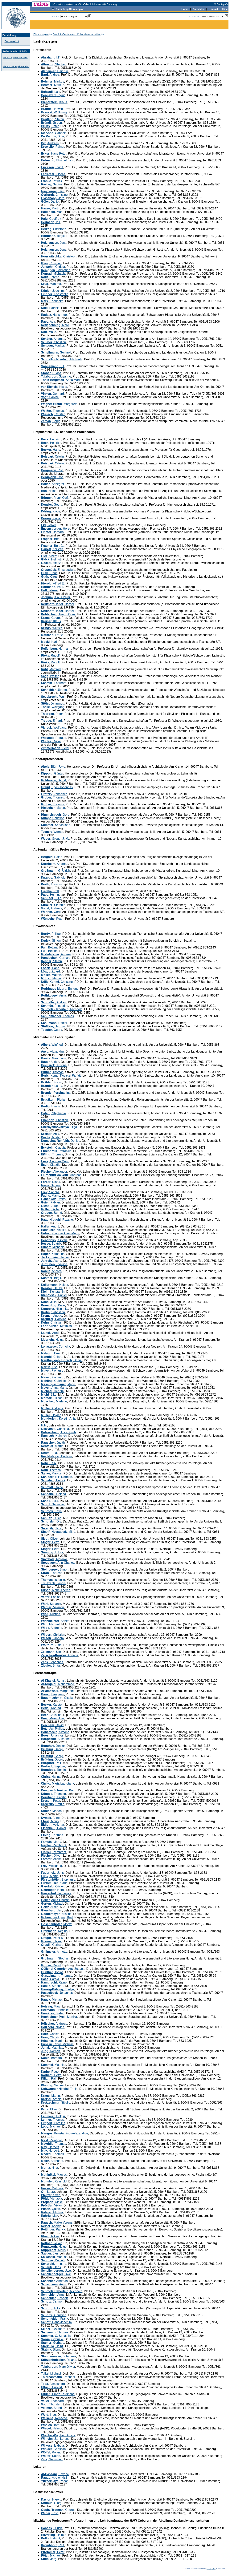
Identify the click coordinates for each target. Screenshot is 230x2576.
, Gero (55, 814)
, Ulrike (52, 2202)
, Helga (52, 1339)
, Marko (50, 1195)
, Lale (50, 91)
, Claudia (53, 1147)
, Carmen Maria (55, 1161)
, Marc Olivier (58, 2366)
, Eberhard (53, 683)
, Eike (48, 1394)
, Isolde (52, 1487)
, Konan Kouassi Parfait (61, 1075)
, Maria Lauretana (57, 1783)
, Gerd (55, 748)
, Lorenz (50, 277)
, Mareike (54, 1559)
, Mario (50, 1821)
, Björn (50, 2349)
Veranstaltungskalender (16, 66)
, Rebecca (54, 2418)
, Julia (51, 898)
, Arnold (51, 2099)
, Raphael (58, 2377)
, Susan (51, 1082)
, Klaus (54, 102)
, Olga (59, 1127)
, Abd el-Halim (55, 2477)
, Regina (54, 1931)
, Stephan (53, 64)
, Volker (48, 525)
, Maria (58, 1384)
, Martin (50, 208)
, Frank (54, 2318)
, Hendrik (52, 1391)
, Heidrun (54, 71)
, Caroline (53, 1319)
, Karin (58, 1790)
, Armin (49, 1907)
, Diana (50, 1181)
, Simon (51, 940)
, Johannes (52, 703)
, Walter (50, 676)
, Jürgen (51, 122)
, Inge (48, 2414)
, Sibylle (55, 2102)
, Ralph (51, 857)
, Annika (53, 1229)
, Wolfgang (54, 112)
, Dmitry (53, 1199)
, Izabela (52, 2445)
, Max (49, 2215)
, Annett (55, 1621)
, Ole (51, 1521)
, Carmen (52, 2301)
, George (58, 2509)
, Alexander (54, 1171)
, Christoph (53, 229)
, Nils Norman (56, 1476)
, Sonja (50, 421)
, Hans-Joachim (56, 2322)
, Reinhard (51, 2140)
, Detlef (50, 1209)
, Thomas (52, 410)
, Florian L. (52, 1370)
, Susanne (56, 376)
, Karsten (52, 549)
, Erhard (51, 720)
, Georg (51, 504)
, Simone (55, 1732)
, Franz (52, 635)
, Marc (55, 325)
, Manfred (51, 283)
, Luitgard (50, 971)
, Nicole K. (54, 1308)
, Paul (52, 586)
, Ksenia (51, 2226)
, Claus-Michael (57, 2044)
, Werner (49, 590)
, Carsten (53, 414)
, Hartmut (53, 1026)
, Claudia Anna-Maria (60, 1233)
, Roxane (57, 1219)
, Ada (48, 321)
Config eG (211, 2569)
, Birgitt (53, 235)
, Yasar (54, 2481)
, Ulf (50, 57)
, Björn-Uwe (53, 766)
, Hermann (56, 648)
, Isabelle (53, 1579)
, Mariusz (54, 2257)
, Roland (53, 1494)
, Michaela (53, 273)
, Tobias (52, 1972)
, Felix (48, 1463)
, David (52, 1725)
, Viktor (51, 2205)
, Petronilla (56, 1151)
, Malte (48, 332)
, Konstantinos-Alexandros (64, 2133)
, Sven (50, 2195)
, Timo (51, 1528)
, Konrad (51, 1708)
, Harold (51, 2499)
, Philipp (51, 933)
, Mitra (58, 1531)
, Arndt (50, 1332)
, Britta (50, 1665)
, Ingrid (53, 95)
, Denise (60, 1140)
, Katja (51, 1511)
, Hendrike (55, 2010)
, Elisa (49, 2109)
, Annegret (52, 484)
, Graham (52, 1638)
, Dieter (51, 741)
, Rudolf (51, 373)
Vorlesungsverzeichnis (15, 57)
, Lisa (49, 1367)
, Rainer (52, 146)
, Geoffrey (51, 218)
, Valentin (52, 1607)
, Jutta (51, 1645)
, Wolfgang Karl (57, 1917)
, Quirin (50, 2208)
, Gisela (57, 1697)
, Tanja (59, 2088)
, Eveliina (54, 1264)
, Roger (50, 2071)
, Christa (53, 266)
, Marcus (54, 2174)
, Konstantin (54, 294)
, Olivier (52, 1886)
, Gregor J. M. (55, 838)
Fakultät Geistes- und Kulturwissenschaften (77, 34)
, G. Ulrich (55, 870)
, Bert (52, 191)
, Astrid (51, 1260)
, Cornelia (55, 1346)
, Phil (51, 1763)
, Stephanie (53, 1113)
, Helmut (51, 559)
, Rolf (52, 470)
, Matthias (52, 975)
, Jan (51, 1910)
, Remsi (53, 1680)
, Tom (50, 2425)
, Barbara (52, 532)
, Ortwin (52, 456)
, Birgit (51, 1278)
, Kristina (54, 1065)
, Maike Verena (56, 2222)
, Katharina (53, 1254)
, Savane (55, 2474)
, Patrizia (50, 307)
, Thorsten (53, 1793)
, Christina (55, 1428)
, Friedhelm (52, 301)
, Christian (51, 263)
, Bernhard (52, 2160)
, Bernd (53, 780)
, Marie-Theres (55, 1590)
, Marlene (54, 1401)
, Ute (51, 1651)
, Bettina (49, 947)
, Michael (50, 1624)
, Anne (50, 1817)
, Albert (49, 556)
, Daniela (53, 2260)
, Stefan (52, 119)
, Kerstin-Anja (58, 1418)
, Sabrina (51, 1185)
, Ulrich (50, 1061)
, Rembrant (53, 1845)
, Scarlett (54, 2298)
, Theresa (51, 1470)
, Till (52, 366)
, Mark (52, 211)
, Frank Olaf (54, 497)
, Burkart (51, 2387)
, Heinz (51, 562)
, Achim (51, 1859)
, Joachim (52, 290)
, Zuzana (63, 1968)
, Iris (50, 222)
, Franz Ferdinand (58, 2394)
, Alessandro (53, 2383)
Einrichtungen (41, 34)
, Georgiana (53, 1058)
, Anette (51, 1315)
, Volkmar (52, 1824)
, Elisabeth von (57, 160)
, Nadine (52, 2085)
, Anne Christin (55, 1900)
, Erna (50, 1353)
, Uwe (56, 2270)
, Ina (56, 1092)
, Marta (51, 1841)
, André (50, 1226)
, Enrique (60, 988)
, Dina (52, 136)
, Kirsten (54, 1240)
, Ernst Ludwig (58, 569)
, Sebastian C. (56, 825)
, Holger (54, 1284)
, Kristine (56, 1913)
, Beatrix (51, 1243)
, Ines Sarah (58, 1432)
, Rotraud (53, 737)
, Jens (53, 242)
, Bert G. (52, 545)
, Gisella (53, 174)
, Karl (49, 641)
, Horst (55, 528)
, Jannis (53, 1583)
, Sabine (51, 184)
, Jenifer (53, 1745)
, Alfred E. (53, 583)
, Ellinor (51, 1398)
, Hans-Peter (53, 153)
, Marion (51, 1811)
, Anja (50, 1133)
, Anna (53, 995)
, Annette (59, 1655)
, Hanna (50, 1106)
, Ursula (52, 1804)
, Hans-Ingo (54, 314)
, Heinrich (51, 439)
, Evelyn (57, 1989)
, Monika (59, 2016)
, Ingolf (52, 167)
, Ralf (50, 891)
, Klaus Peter (55, 597)
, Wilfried (52, 628)
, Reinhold (54, 2181)
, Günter (52, 773)
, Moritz (56, 1924)
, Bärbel (57, 604)
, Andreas (50, 143)
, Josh (49, 2513)
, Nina (49, 2167)
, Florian (53, 1099)
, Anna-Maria (54, 1387)
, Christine (54, 194)
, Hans (50, 449)
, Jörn (52, 198)
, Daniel (50, 201)
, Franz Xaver (58, 614)
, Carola (50, 1979)
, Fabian (50, 1202)
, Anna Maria (61, 380)
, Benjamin (52, 1694)
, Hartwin (52, 109)
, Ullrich (51, 2528)
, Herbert (50, 2147)
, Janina (55, 1257)
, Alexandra (53, 2329)
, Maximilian (52, 1718)
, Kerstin (53, 1797)
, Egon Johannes (57, 787)
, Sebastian (55, 270)
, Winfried (52, 1044)
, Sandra (50, 1192)
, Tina (49, 1452)
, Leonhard (52, 2401)
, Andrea (50, 74)
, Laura (51, 1085)
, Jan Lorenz (55, 2438)
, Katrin (50, 2455)
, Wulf (53, 696)
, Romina (54, 1769)
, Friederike (54, 1005)
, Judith (53, 1442)
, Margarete (59, 404)
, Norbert (50, 2051)
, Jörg (48, 2559)
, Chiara (51, 1356)
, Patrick (51, 181)
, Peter (50, 126)
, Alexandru (52, 1051)
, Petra (50, 1542)
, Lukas (52, 1552)
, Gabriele (54, 133)
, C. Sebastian (56, 2335)
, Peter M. (52, 1937)
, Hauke (52, 1288)
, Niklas (52, 2027)
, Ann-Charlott (58, 1562)
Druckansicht (12, 41)
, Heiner (49, 490)
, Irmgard (53, 2263)
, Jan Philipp (52, 1728)
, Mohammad (57, 1684)
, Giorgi (51, 2503)
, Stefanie (53, 905)
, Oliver (49, 1538)
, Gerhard (56, 352)
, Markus (52, 81)
